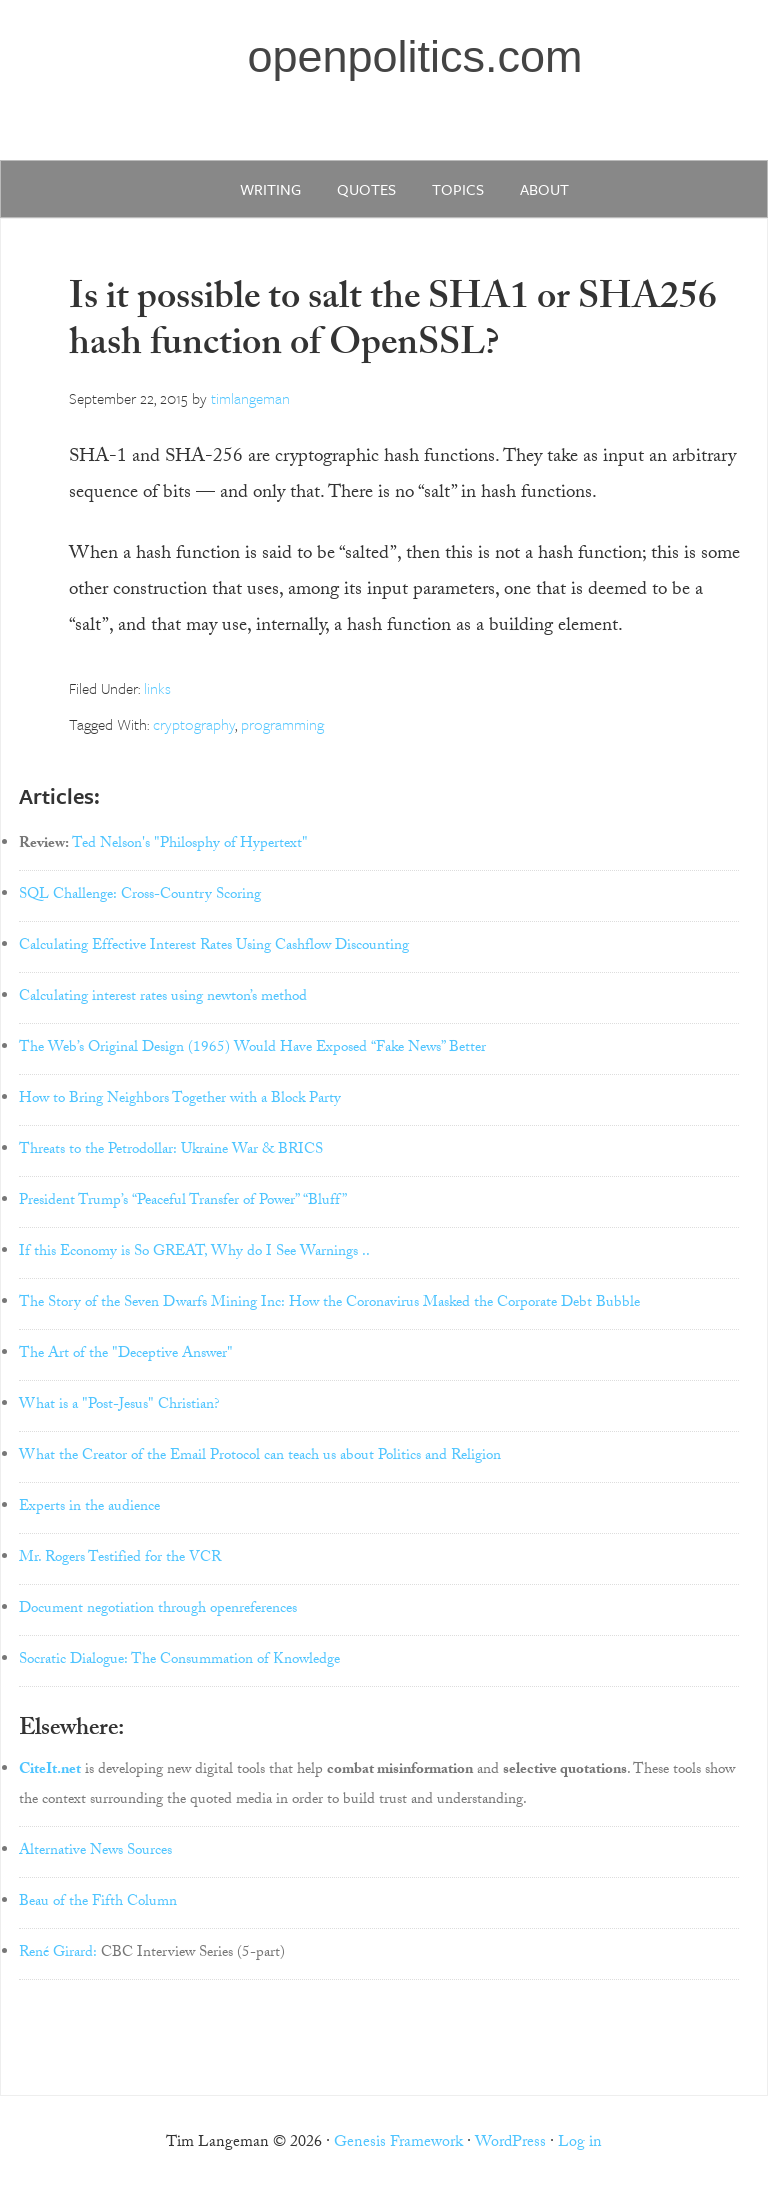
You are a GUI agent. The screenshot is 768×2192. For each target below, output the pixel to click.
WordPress (510, 2143)
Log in (580, 2143)
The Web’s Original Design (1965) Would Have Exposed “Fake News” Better (252, 1049)
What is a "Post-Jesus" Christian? (119, 1406)
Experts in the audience (89, 1508)
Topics (458, 189)
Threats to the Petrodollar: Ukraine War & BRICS (171, 1151)
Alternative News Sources (95, 1852)
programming (282, 724)
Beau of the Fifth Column (98, 1903)
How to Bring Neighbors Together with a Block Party (180, 1100)
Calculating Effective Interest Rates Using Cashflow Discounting (214, 947)
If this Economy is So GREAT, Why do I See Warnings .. (194, 1253)
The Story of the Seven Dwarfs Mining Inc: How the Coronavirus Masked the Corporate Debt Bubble (329, 1304)
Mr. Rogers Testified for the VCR (120, 1559)
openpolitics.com (414, 56)
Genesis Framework (398, 2143)
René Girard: (58, 1954)
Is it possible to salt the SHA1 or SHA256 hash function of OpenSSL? (393, 324)
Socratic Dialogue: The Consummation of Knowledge (179, 1661)
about (544, 189)
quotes (366, 189)
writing (270, 189)
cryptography (194, 724)
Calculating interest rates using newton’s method (163, 998)
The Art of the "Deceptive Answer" (126, 1355)
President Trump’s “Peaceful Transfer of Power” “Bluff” (183, 1202)
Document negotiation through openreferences (158, 1610)
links (157, 688)
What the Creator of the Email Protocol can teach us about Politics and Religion (260, 1457)
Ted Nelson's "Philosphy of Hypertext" (190, 845)
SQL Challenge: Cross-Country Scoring (140, 896)
